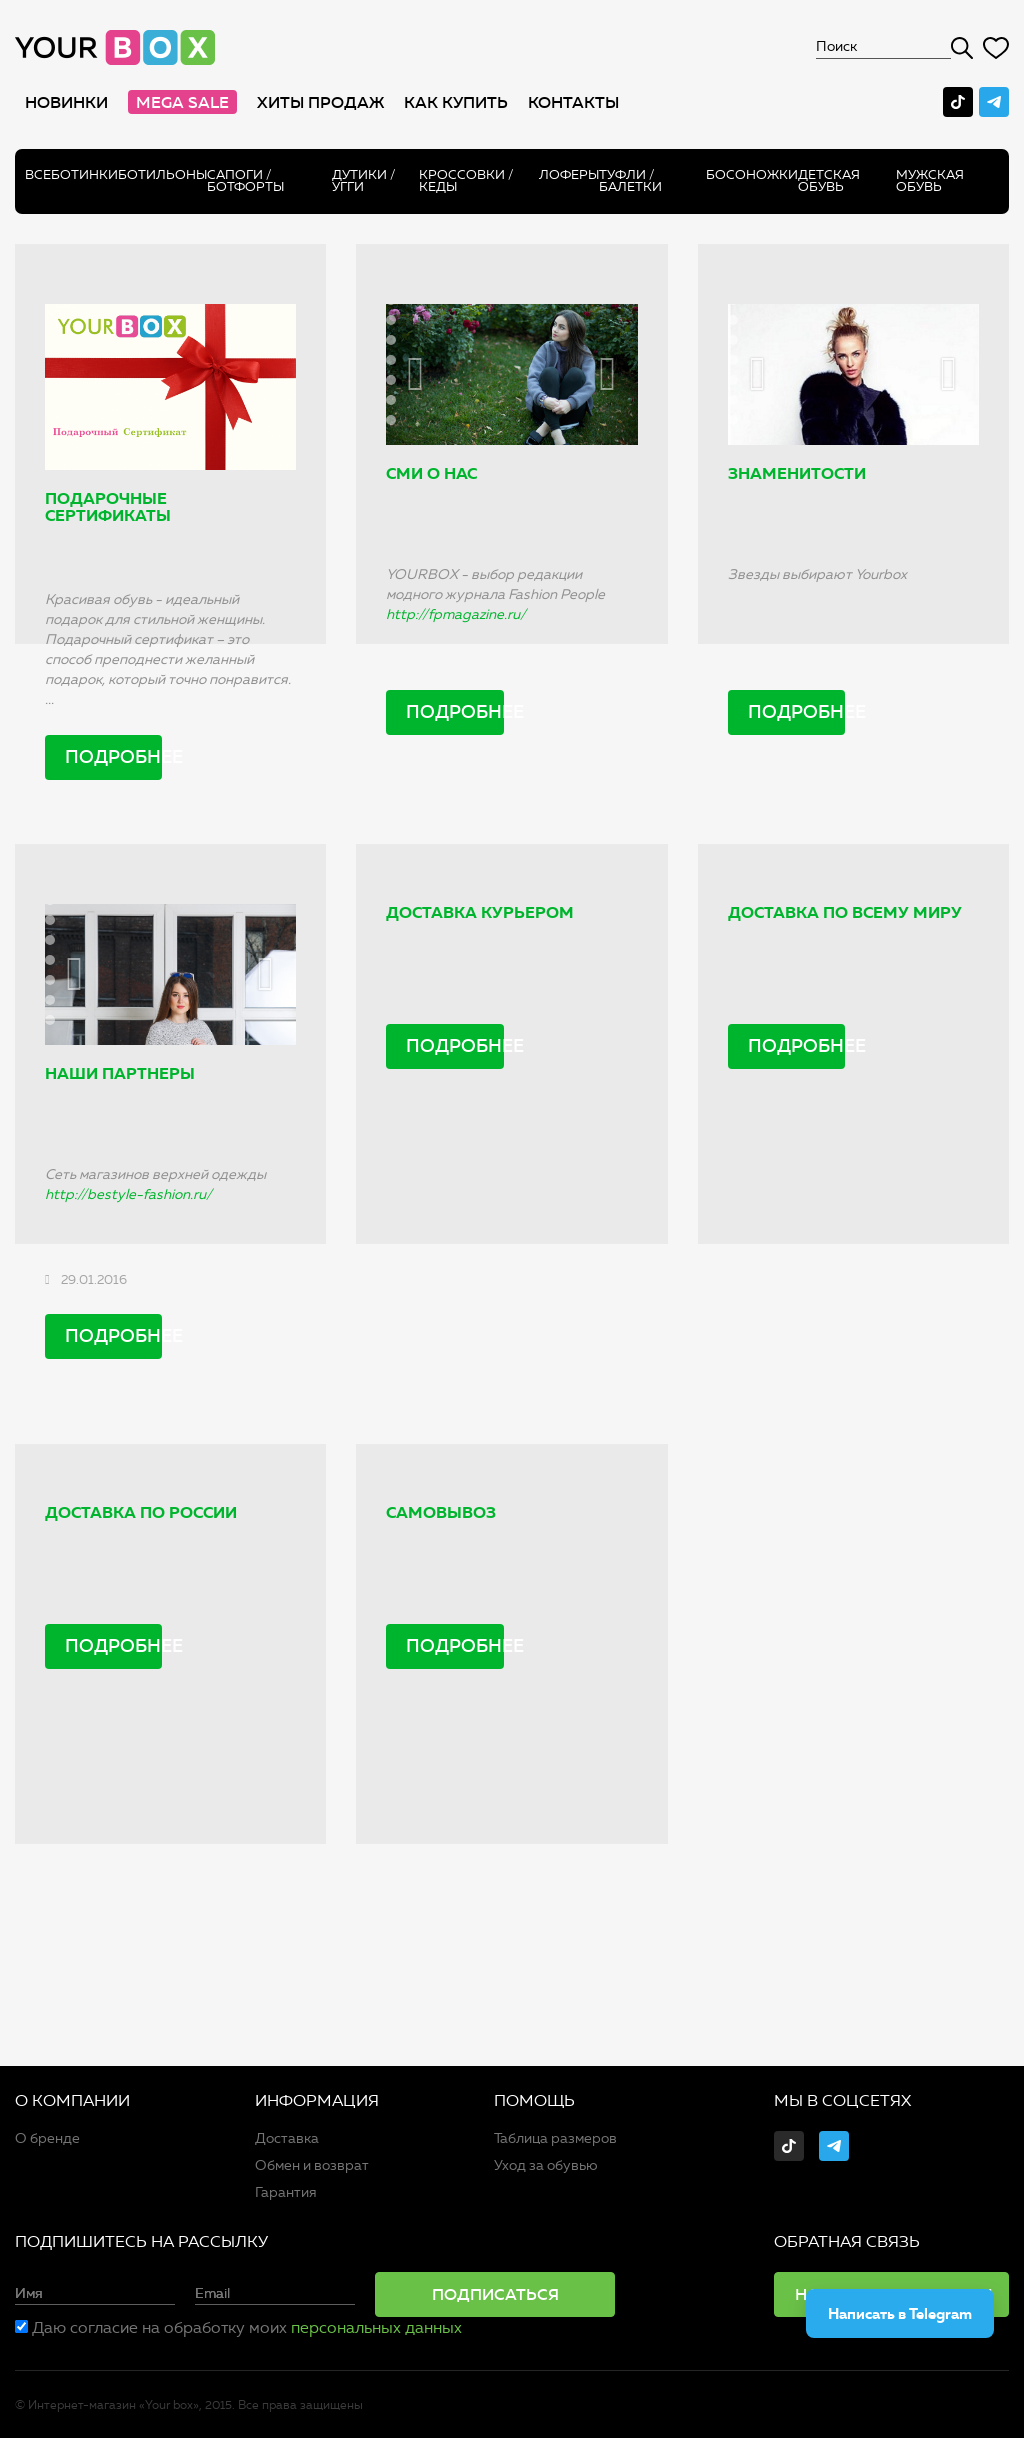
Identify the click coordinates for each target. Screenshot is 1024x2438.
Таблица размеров (555, 2138)
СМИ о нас (431, 473)
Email (212, 2294)
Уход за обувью (546, 2165)
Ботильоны (162, 174)
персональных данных (376, 2327)
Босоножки (752, 174)
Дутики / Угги (364, 181)
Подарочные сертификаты (108, 507)
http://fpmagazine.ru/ (456, 614)
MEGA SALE (182, 102)
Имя (29, 2294)
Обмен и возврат (312, 2165)
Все (38, 174)
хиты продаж (320, 102)
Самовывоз (441, 1512)
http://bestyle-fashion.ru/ (128, 1194)
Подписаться (495, 2294)
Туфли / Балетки (630, 181)
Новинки (66, 102)
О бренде (47, 2138)
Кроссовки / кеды (466, 181)
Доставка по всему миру (845, 912)
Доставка (287, 2138)
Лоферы (569, 174)
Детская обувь (829, 181)
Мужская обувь (930, 181)
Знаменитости (797, 473)
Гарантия (286, 2192)
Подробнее (113, 757)
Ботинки (84, 174)
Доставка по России (141, 1512)
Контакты (573, 102)
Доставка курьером (480, 912)
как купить (456, 102)
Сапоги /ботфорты (245, 181)
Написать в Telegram (900, 2313)
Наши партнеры (120, 1073)
